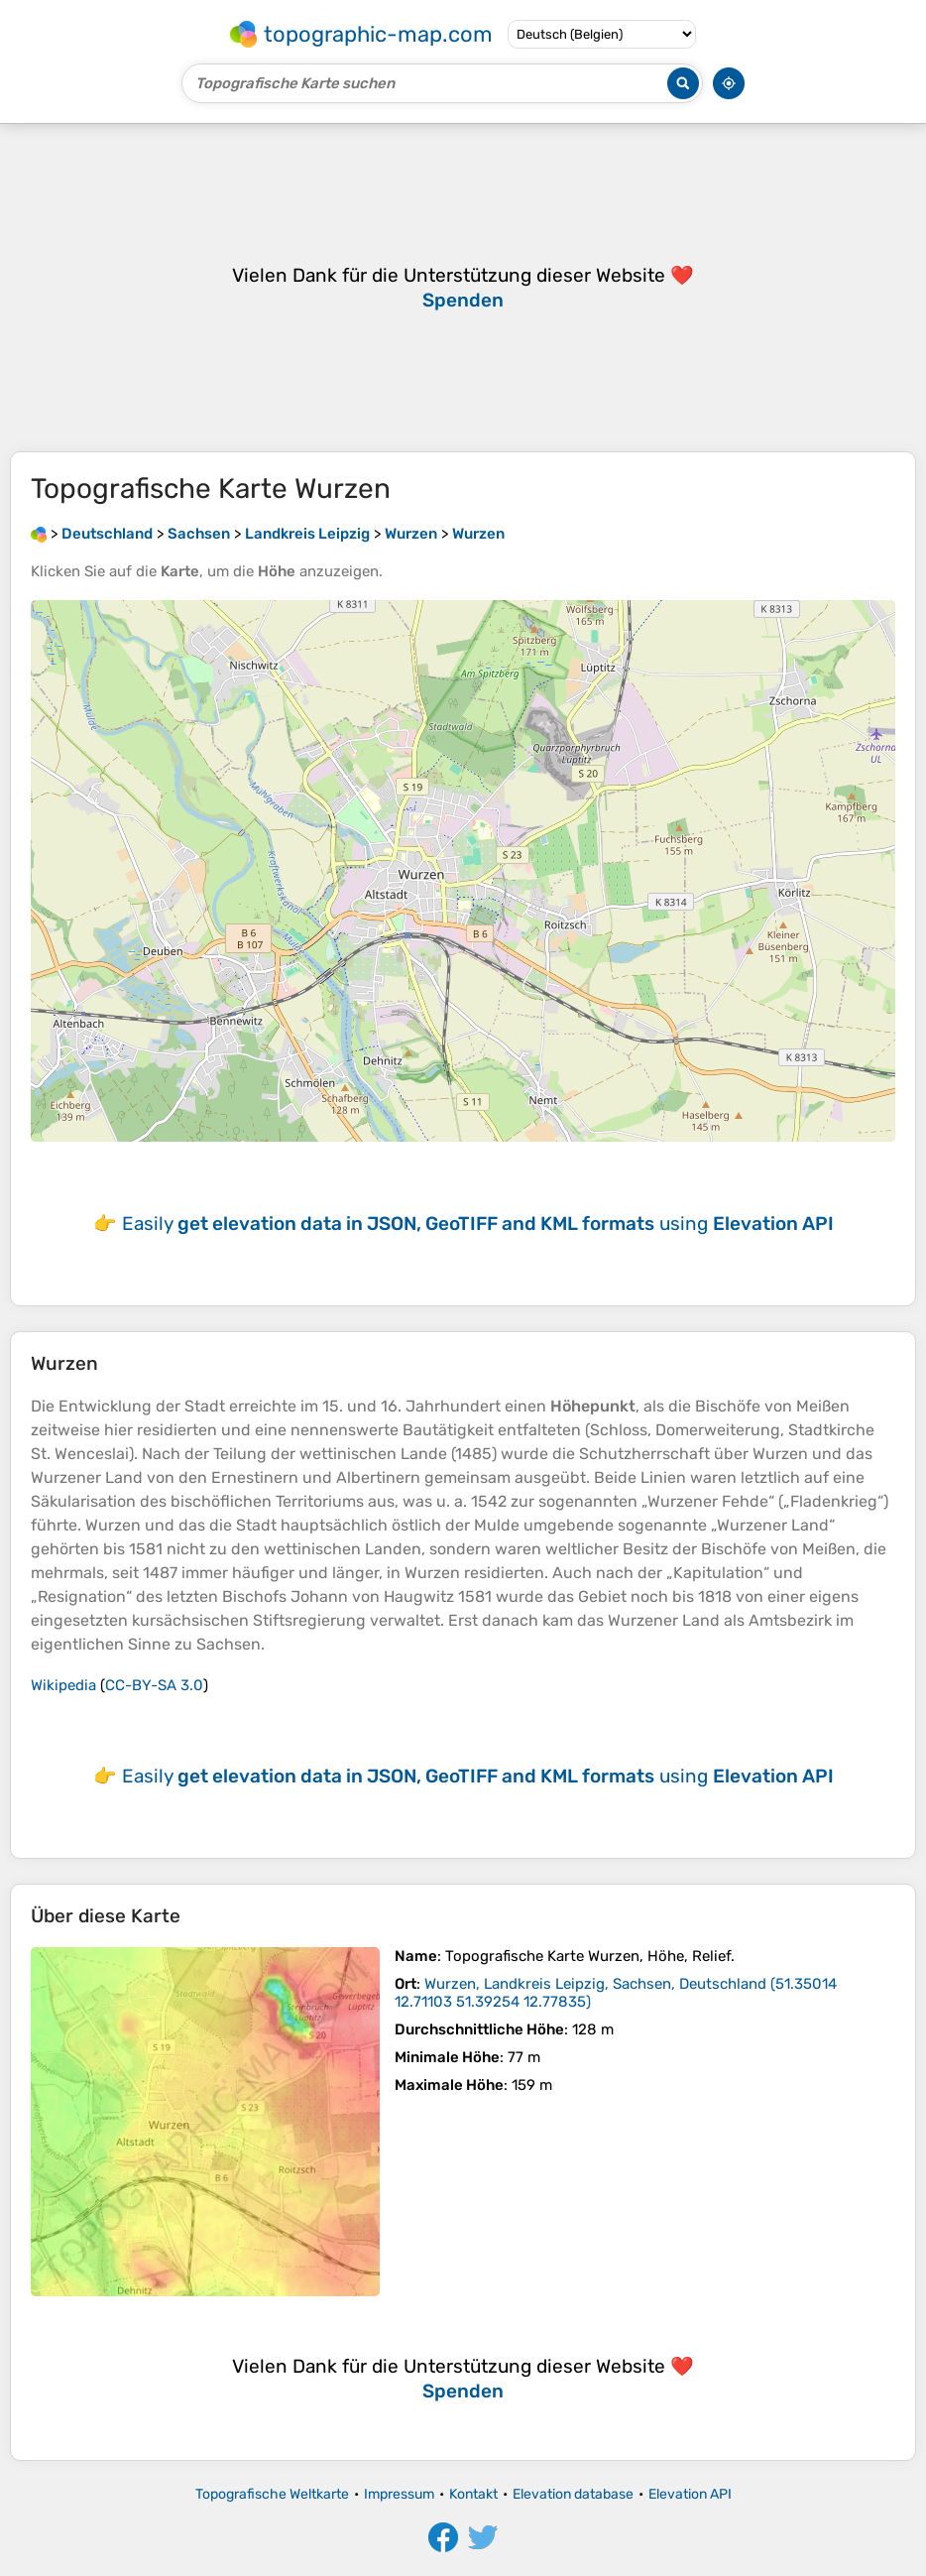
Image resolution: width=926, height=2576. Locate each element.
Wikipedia (63, 1685)
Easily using (478, 1223)
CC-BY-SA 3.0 (154, 1685)
